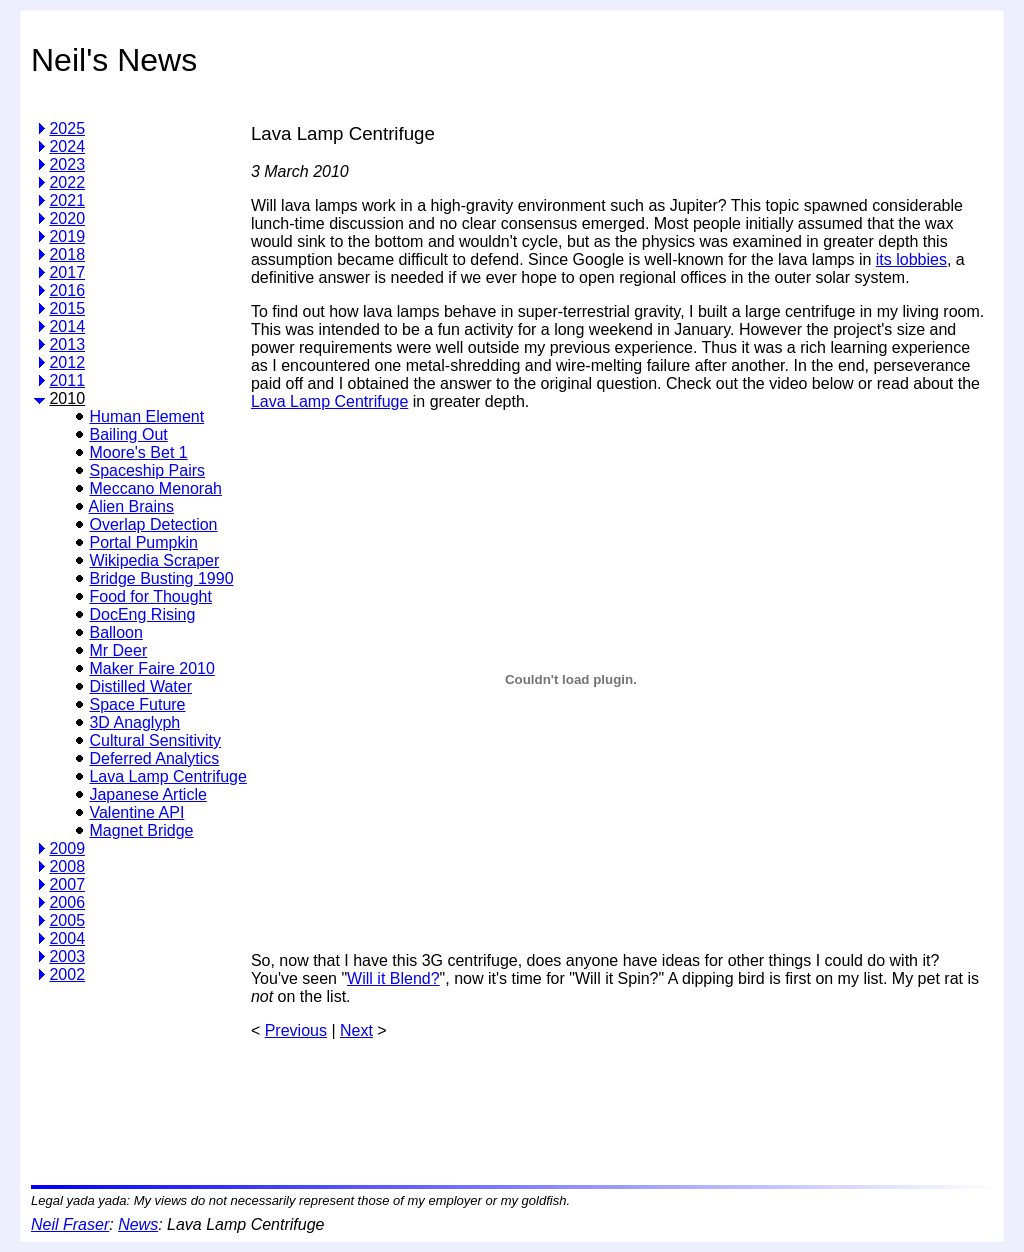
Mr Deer (118, 650)
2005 (67, 920)
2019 (67, 236)
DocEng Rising (142, 614)
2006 (67, 902)
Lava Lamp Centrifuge (167, 776)
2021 (67, 200)
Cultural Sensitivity (155, 740)
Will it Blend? (393, 978)
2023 (67, 164)
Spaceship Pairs (147, 470)
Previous (296, 1030)
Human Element (146, 416)
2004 (67, 938)
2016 (67, 290)
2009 (67, 848)
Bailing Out (128, 434)
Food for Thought (150, 596)
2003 (67, 956)
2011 (67, 380)
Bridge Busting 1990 (161, 578)
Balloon (115, 632)
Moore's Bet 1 (138, 452)
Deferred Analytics (154, 758)
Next (356, 1030)
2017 (67, 272)
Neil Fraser (70, 1224)
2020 (67, 218)
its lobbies (911, 259)
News (138, 1224)
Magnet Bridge (141, 830)
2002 (67, 974)
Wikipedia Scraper (154, 560)
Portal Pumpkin (143, 542)
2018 (67, 254)
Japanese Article (147, 794)
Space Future (137, 704)
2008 (67, 866)
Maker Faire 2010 (151, 668)
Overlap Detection (153, 524)
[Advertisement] (615, 1105)
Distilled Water (140, 686)
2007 (67, 884)
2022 (67, 182)
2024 (67, 146)
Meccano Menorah (155, 488)
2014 (67, 326)
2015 (67, 308)
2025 (67, 128)
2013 (67, 344)
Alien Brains (131, 506)
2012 (67, 362)
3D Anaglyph (134, 722)
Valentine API (136, 812)
